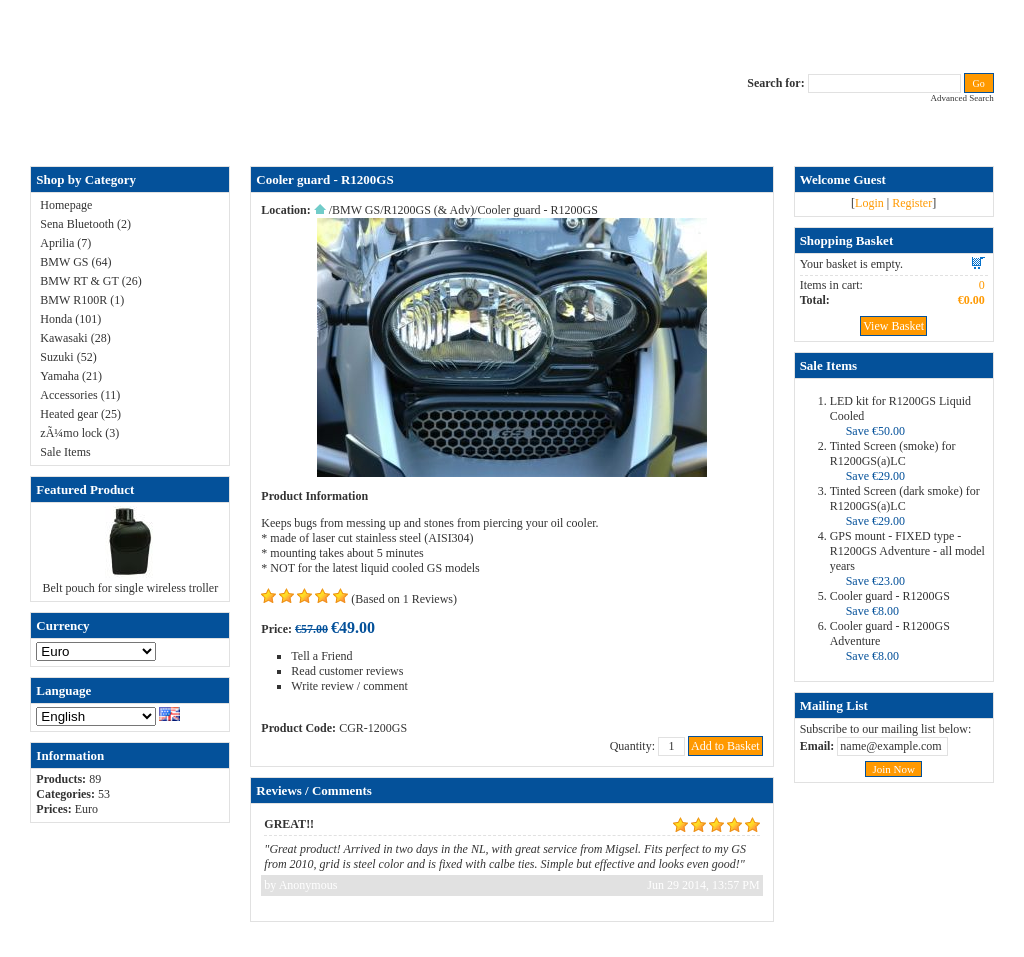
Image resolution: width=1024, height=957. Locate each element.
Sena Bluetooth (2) (85, 224)
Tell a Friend (321, 656)
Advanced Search (961, 98)
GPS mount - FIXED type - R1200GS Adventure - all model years (907, 551)
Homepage (66, 205)
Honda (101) (70, 319)
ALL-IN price (375, 133)
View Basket (893, 326)
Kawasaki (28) (75, 338)
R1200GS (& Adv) (429, 210)
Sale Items (65, 452)
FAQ (322, 133)
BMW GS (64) (75, 262)
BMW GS (356, 210)
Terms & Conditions (664, 133)
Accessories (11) (80, 395)
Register (912, 203)
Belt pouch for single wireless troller (131, 588)
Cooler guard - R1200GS (890, 596)
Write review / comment (349, 686)
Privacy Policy (514, 133)
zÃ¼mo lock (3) (79, 433)
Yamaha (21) (71, 376)
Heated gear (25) (80, 414)
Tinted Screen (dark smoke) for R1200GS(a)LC (905, 498)
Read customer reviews (347, 671)
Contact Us (444, 133)
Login (869, 203)
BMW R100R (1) (82, 300)
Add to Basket (725, 746)
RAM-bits (582, 133)
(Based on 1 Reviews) (404, 599)
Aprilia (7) (65, 243)
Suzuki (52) (68, 357)
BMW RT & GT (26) (90, 281)
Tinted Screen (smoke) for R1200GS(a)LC (893, 453)
